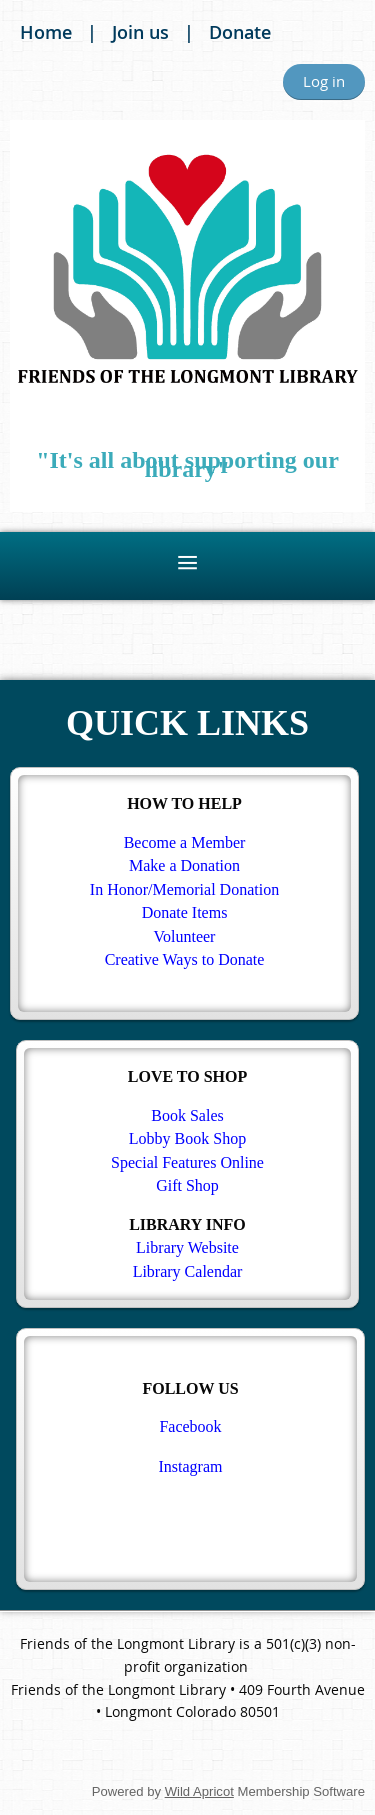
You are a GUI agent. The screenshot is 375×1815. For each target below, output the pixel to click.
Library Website (187, 1247)
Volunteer (185, 936)
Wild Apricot (199, 1791)
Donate (240, 32)
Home (46, 32)
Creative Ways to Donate (185, 959)
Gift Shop (187, 1185)
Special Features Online (187, 1162)
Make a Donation (184, 865)
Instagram (191, 1466)
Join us (140, 32)
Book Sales (187, 1115)
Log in (324, 81)
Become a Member (185, 842)
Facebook (190, 1426)
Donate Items (185, 912)
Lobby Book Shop (187, 1138)
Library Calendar (188, 1271)
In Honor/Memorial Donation (184, 889)
